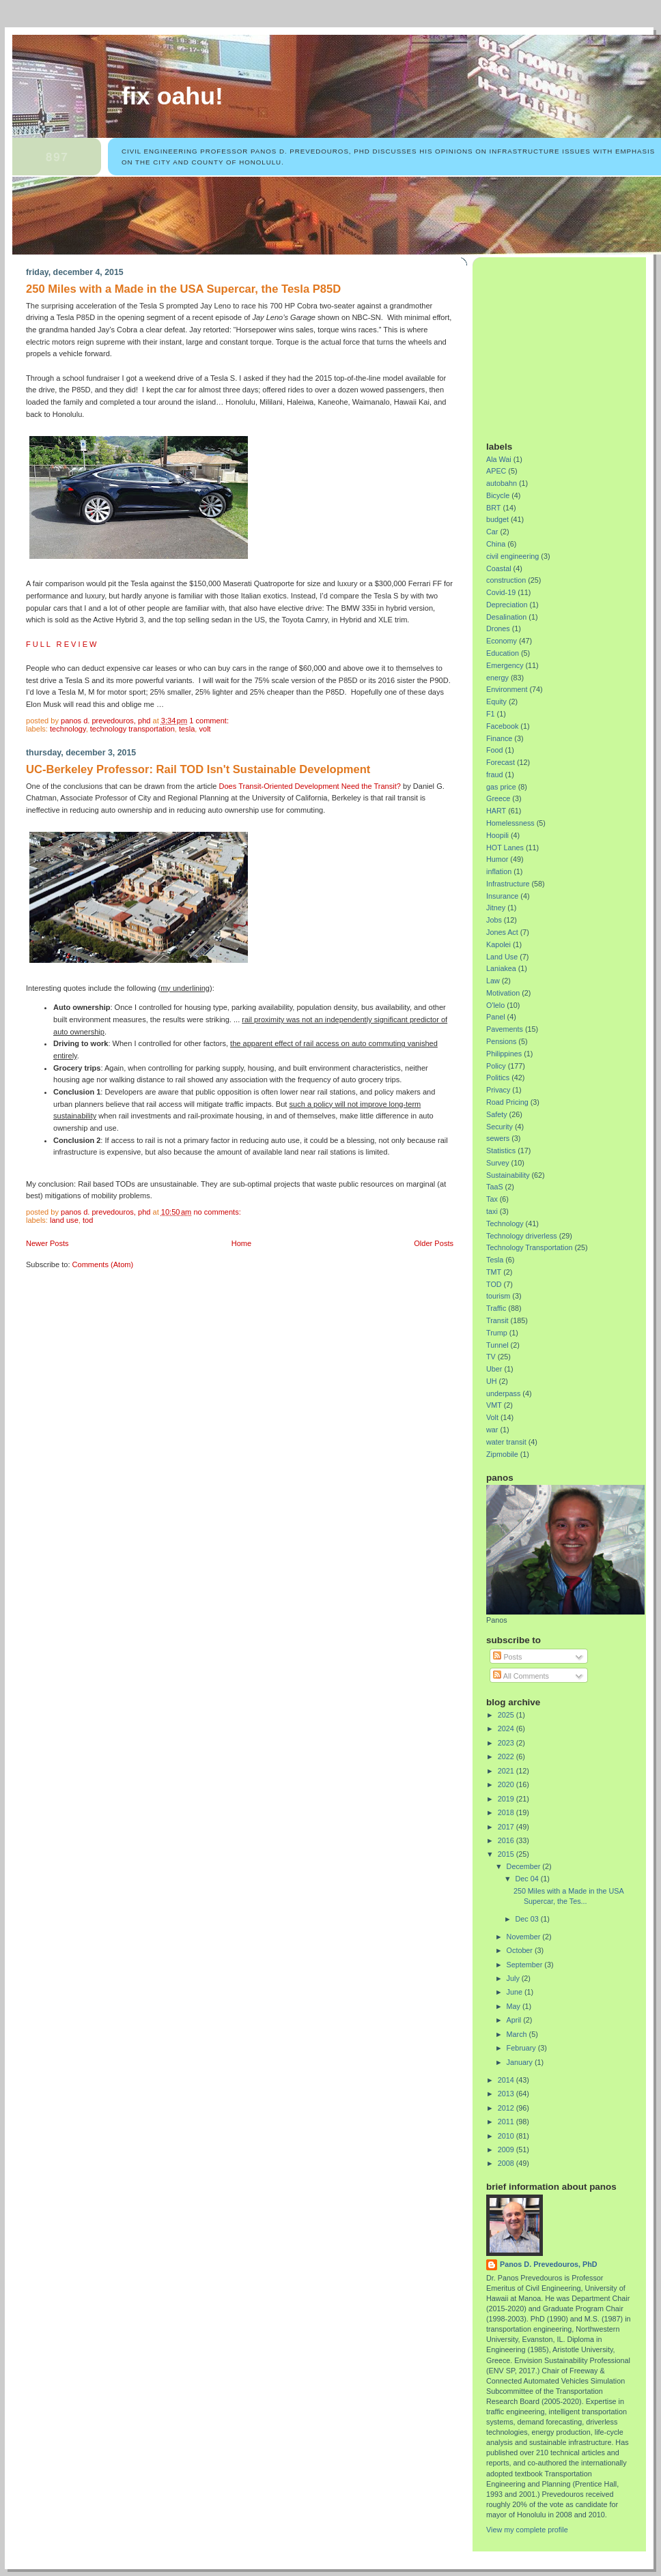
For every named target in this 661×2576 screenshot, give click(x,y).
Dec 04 (528, 1879)
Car (492, 531)
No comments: (217, 1212)
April (515, 2020)
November (525, 1937)
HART (496, 811)
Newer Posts (47, 1243)
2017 (507, 1827)
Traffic (496, 1308)
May (514, 2006)
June (515, 1992)
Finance (499, 738)
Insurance (502, 896)
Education (502, 653)
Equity (496, 701)
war (492, 1430)
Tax (492, 1199)
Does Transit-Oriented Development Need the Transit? (309, 786)
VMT (494, 1405)
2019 (507, 1799)
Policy (496, 1066)
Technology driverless (521, 1236)
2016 (507, 1840)
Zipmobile (502, 1454)
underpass (503, 1393)
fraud (494, 774)
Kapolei (498, 944)
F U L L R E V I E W (61, 644)
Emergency (505, 665)
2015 (507, 1854)
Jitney (495, 907)
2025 (507, 1715)
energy (497, 678)
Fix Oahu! (172, 96)
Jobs (494, 920)
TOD (88, 1220)
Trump (496, 1333)
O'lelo (495, 1005)
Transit (497, 1320)
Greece (498, 798)
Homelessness (510, 823)
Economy (501, 641)
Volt (204, 729)
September (526, 1964)
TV (491, 1356)
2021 (507, 1771)
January (521, 2062)
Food (494, 750)
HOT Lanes (505, 847)
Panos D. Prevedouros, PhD (548, 2264)
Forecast (500, 762)
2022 (507, 1756)
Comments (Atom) (103, 1264)
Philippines (504, 1054)
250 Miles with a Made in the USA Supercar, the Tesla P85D (183, 289)
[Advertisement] (571, 344)
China (495, 544)
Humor (497, 859)
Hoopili (497, 835)
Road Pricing (507, 1102)
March (518, 2034)
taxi (492, 1211)
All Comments (521, 1676)
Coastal (498, 568)
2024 (507, 1728)
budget (497, 519)
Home (241, 1243)
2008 (507, 2163)
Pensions (501, 1041)
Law (493, 980)
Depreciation (507, 604)
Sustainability (508, 1175)
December (525, 1866)
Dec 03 (528, 1919)
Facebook (502, 726)
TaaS (494, 1187)
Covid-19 (501, 592)
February (522, 2048)
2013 (507, 2093)
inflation (498, 871)
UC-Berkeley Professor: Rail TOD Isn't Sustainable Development (198, 769)
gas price (501, 787)
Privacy (498, 1090)
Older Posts (433, 1243)
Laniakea (501, 968)
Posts (507, 1657)
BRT (493, 508)
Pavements (504, 1029)
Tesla (187, 729)
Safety (496, 1114)
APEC (496, 471)
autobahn (501, 483)
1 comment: (210, 721)
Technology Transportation (132, 729)
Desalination (506, 617)
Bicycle (497, 495)
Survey (497, 1163)
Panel (495, 1017)
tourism (498, 1296)
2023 (507, 1743)
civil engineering (512, 556)
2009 (507, 2149)
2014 (507, 2080)
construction (506, 580)
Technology (68, 729)
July (514, 1978)
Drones (498, 628)
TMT (493, 1272)
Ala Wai (498, 459)
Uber (494, 1369)
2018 (507, 1812)
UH (491, 1381)
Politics (497, 1077)
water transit (506, 1442)
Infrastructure (508, 884)
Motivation (503, 993)
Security (499, 1127)
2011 (507, 2121)
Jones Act (502, 932)
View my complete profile (527, 2530)
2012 (507, 2108)
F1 (490, 714)
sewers (497, 1138)
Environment (507, 689)
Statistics (501, 1150)
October (521, 1950)
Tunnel (497, 1345)
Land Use (64, 1220)
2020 (507, 1784)
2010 (507, 2136)
